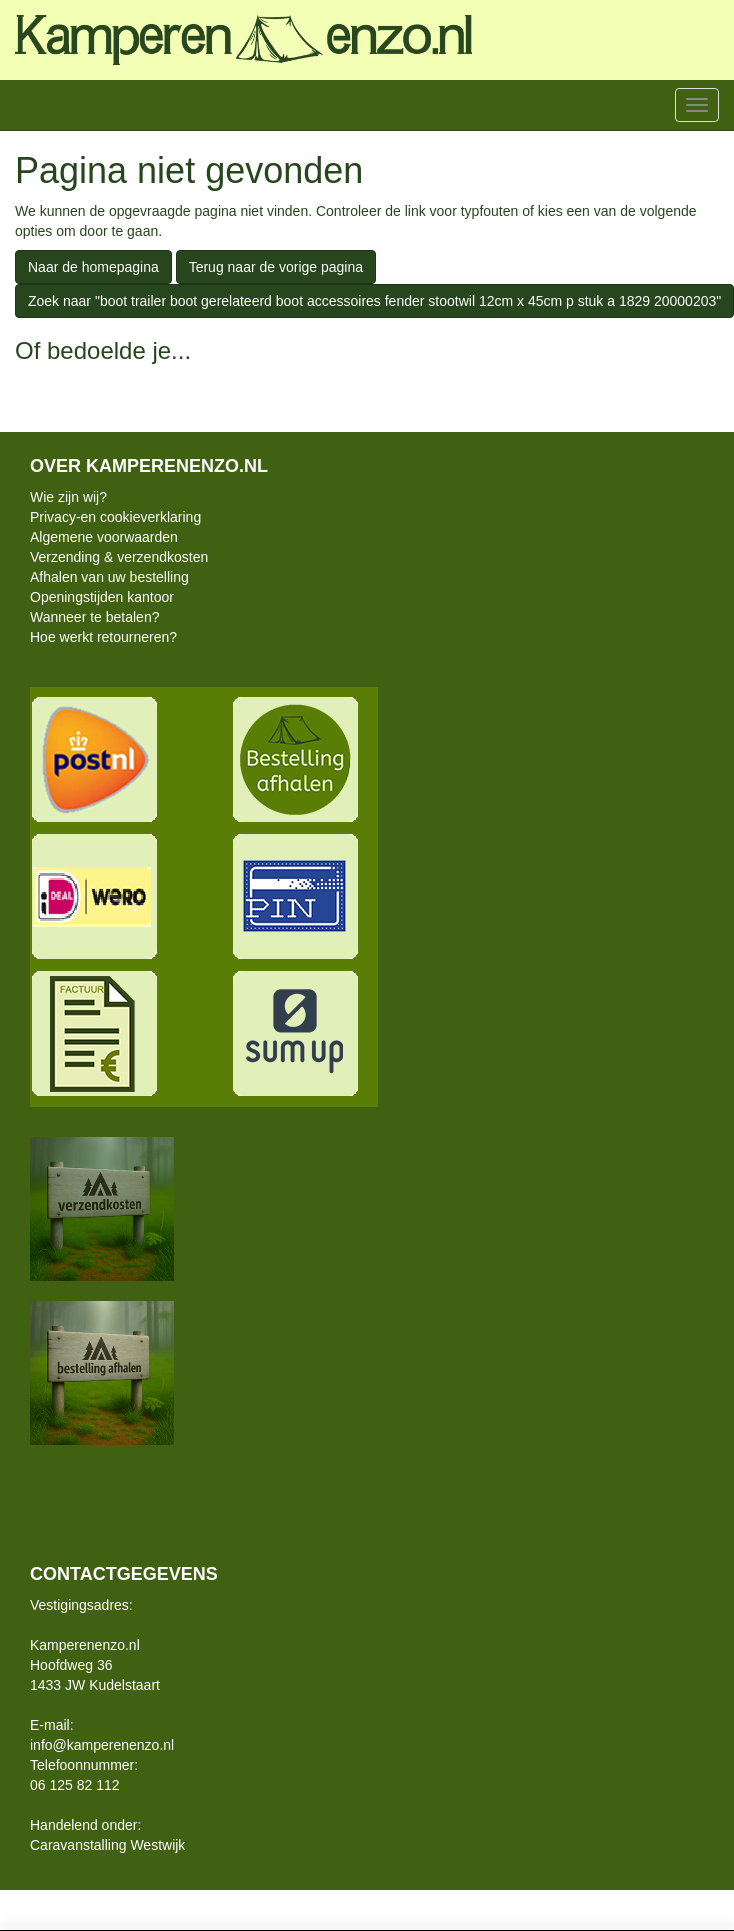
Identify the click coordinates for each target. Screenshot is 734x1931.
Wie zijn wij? (68, 497)
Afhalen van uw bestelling (109, 577)
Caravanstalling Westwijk (107, 1845)
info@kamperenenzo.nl (102, 1745)
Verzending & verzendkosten (119, 557)
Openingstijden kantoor (102, 597)
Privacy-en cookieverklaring (115, 517)
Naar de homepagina (93, 267)
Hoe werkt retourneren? (103, 637)
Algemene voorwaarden (104, 537)
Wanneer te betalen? (94, 617)
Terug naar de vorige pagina (276, 267)
